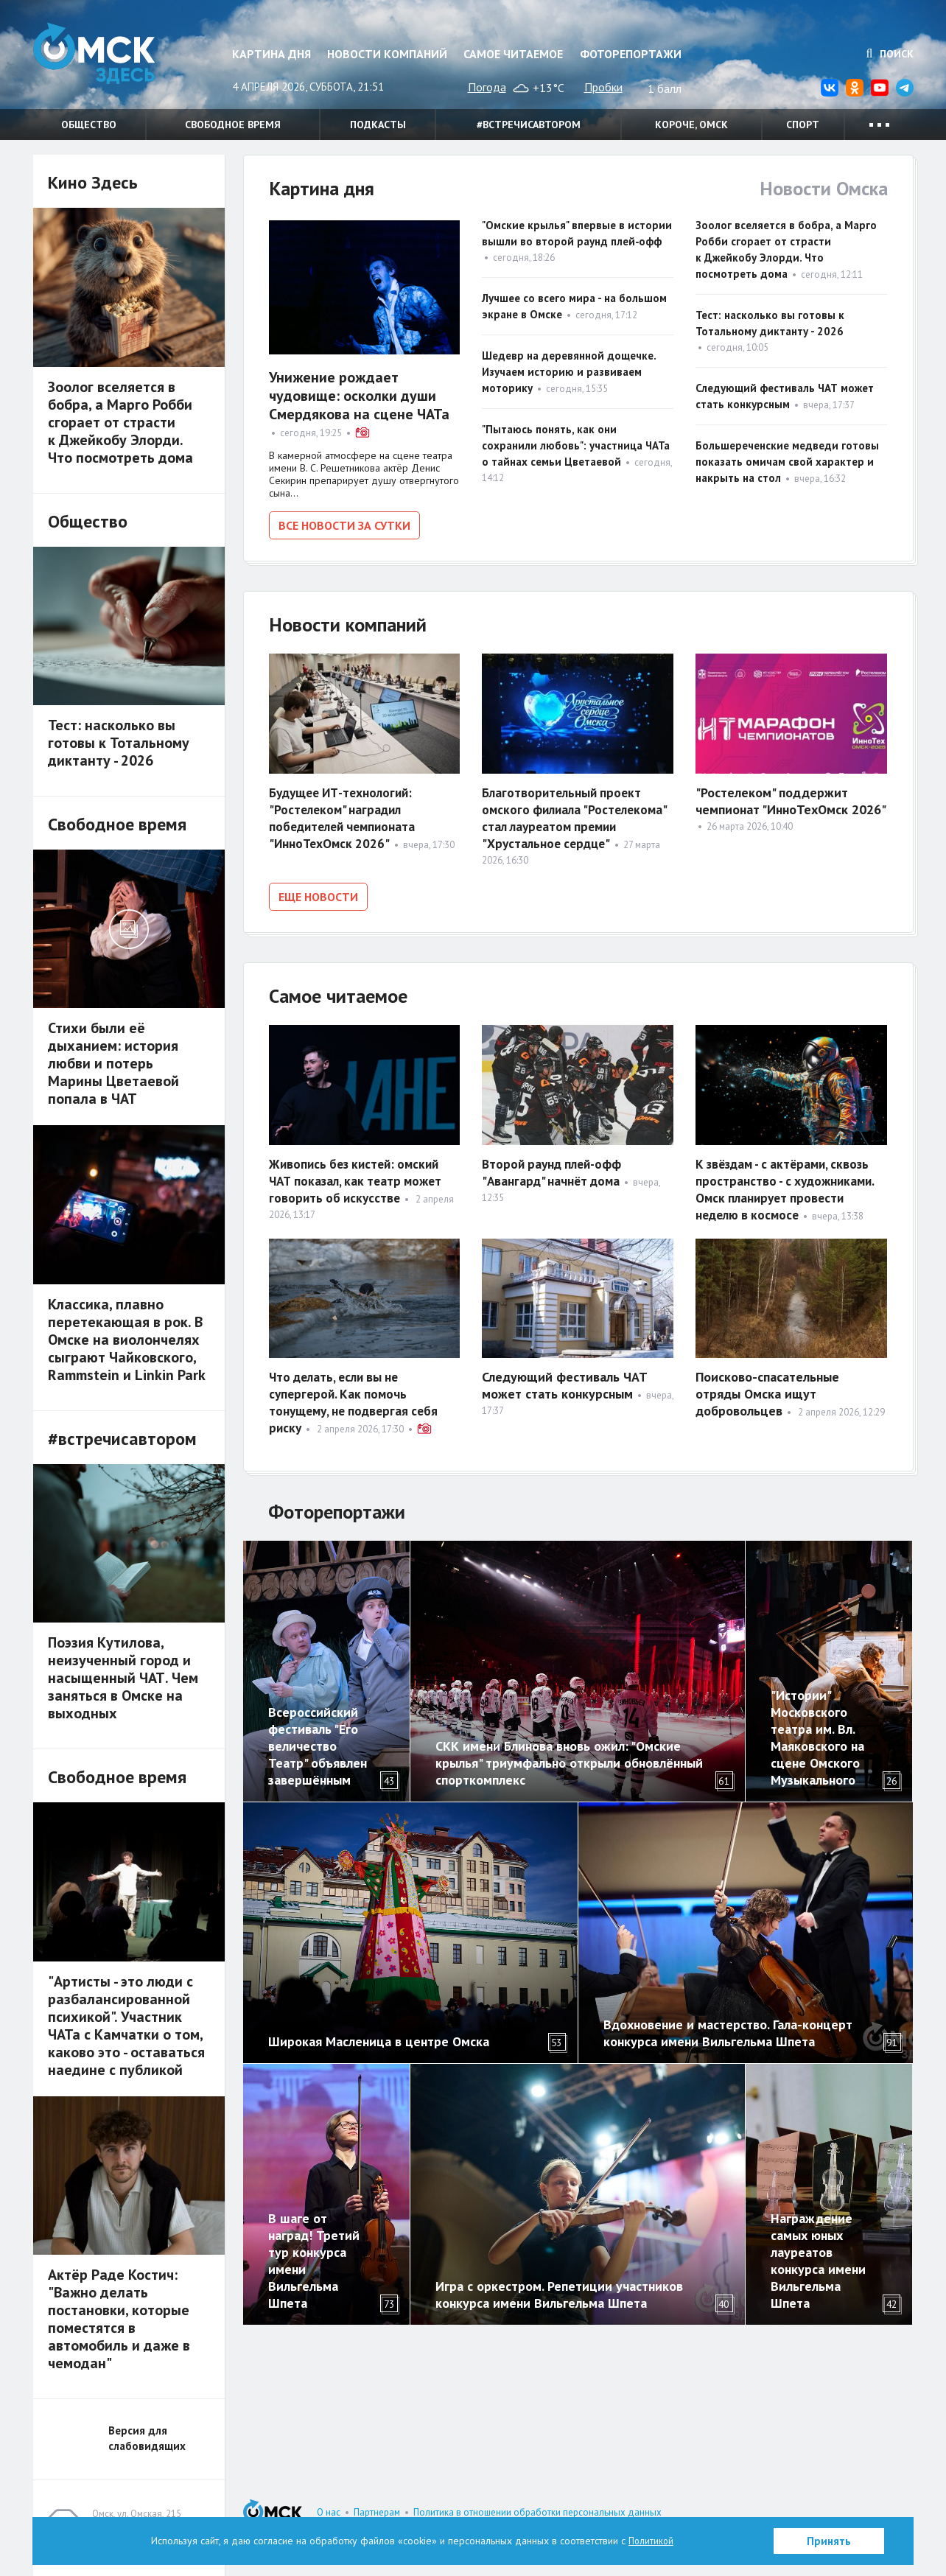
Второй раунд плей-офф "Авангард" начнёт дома (555, 1167)
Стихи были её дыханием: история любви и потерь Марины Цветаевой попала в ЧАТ (113, 1063)
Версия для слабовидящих (147, 2438)
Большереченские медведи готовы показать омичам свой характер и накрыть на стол (787, 461)
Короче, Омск (691, 124)
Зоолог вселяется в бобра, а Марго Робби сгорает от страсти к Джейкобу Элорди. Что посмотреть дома (120, 422)
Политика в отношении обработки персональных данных (537, 2512)
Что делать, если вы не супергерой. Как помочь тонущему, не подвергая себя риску (358, 1397)
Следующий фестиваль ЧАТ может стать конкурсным (565, 1380)
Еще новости (318, 893)
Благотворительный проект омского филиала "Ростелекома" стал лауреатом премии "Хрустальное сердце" (577, 815)
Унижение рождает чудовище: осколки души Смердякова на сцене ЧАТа (359, 396)
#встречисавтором (529, 124)
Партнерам (377, 2512)
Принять (829, 2541)
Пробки (603, 87)
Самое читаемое (513, 53)
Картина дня (271, 53)
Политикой (651, 2540)
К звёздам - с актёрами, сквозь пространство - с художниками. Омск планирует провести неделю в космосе (788, 1184)
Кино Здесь (93, 182)
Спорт (802, 124)
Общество (88, 124)
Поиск (890, 53)
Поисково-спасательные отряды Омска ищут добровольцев (767, 1388)
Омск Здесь (107, 60)
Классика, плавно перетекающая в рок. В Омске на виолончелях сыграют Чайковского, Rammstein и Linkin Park (127, 1340)
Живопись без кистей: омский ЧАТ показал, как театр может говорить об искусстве (360, 1175)
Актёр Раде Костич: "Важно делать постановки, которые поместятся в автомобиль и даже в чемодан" (119, 2319)
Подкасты (378, 124)
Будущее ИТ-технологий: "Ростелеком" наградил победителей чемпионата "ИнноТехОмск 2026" (346, 815)
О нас (328, 2512)
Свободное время (233, 124)
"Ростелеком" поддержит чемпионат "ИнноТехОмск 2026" (791, 798)
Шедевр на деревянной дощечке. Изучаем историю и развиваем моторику (569, 372)
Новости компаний (387, 53)
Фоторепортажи (631, 53)
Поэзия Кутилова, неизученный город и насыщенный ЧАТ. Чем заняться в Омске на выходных (123, 1678)
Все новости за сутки (344, 525)
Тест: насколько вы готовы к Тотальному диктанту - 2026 (118, 742)
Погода (487, 87)
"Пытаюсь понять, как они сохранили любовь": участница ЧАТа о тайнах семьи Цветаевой (576, 445)
